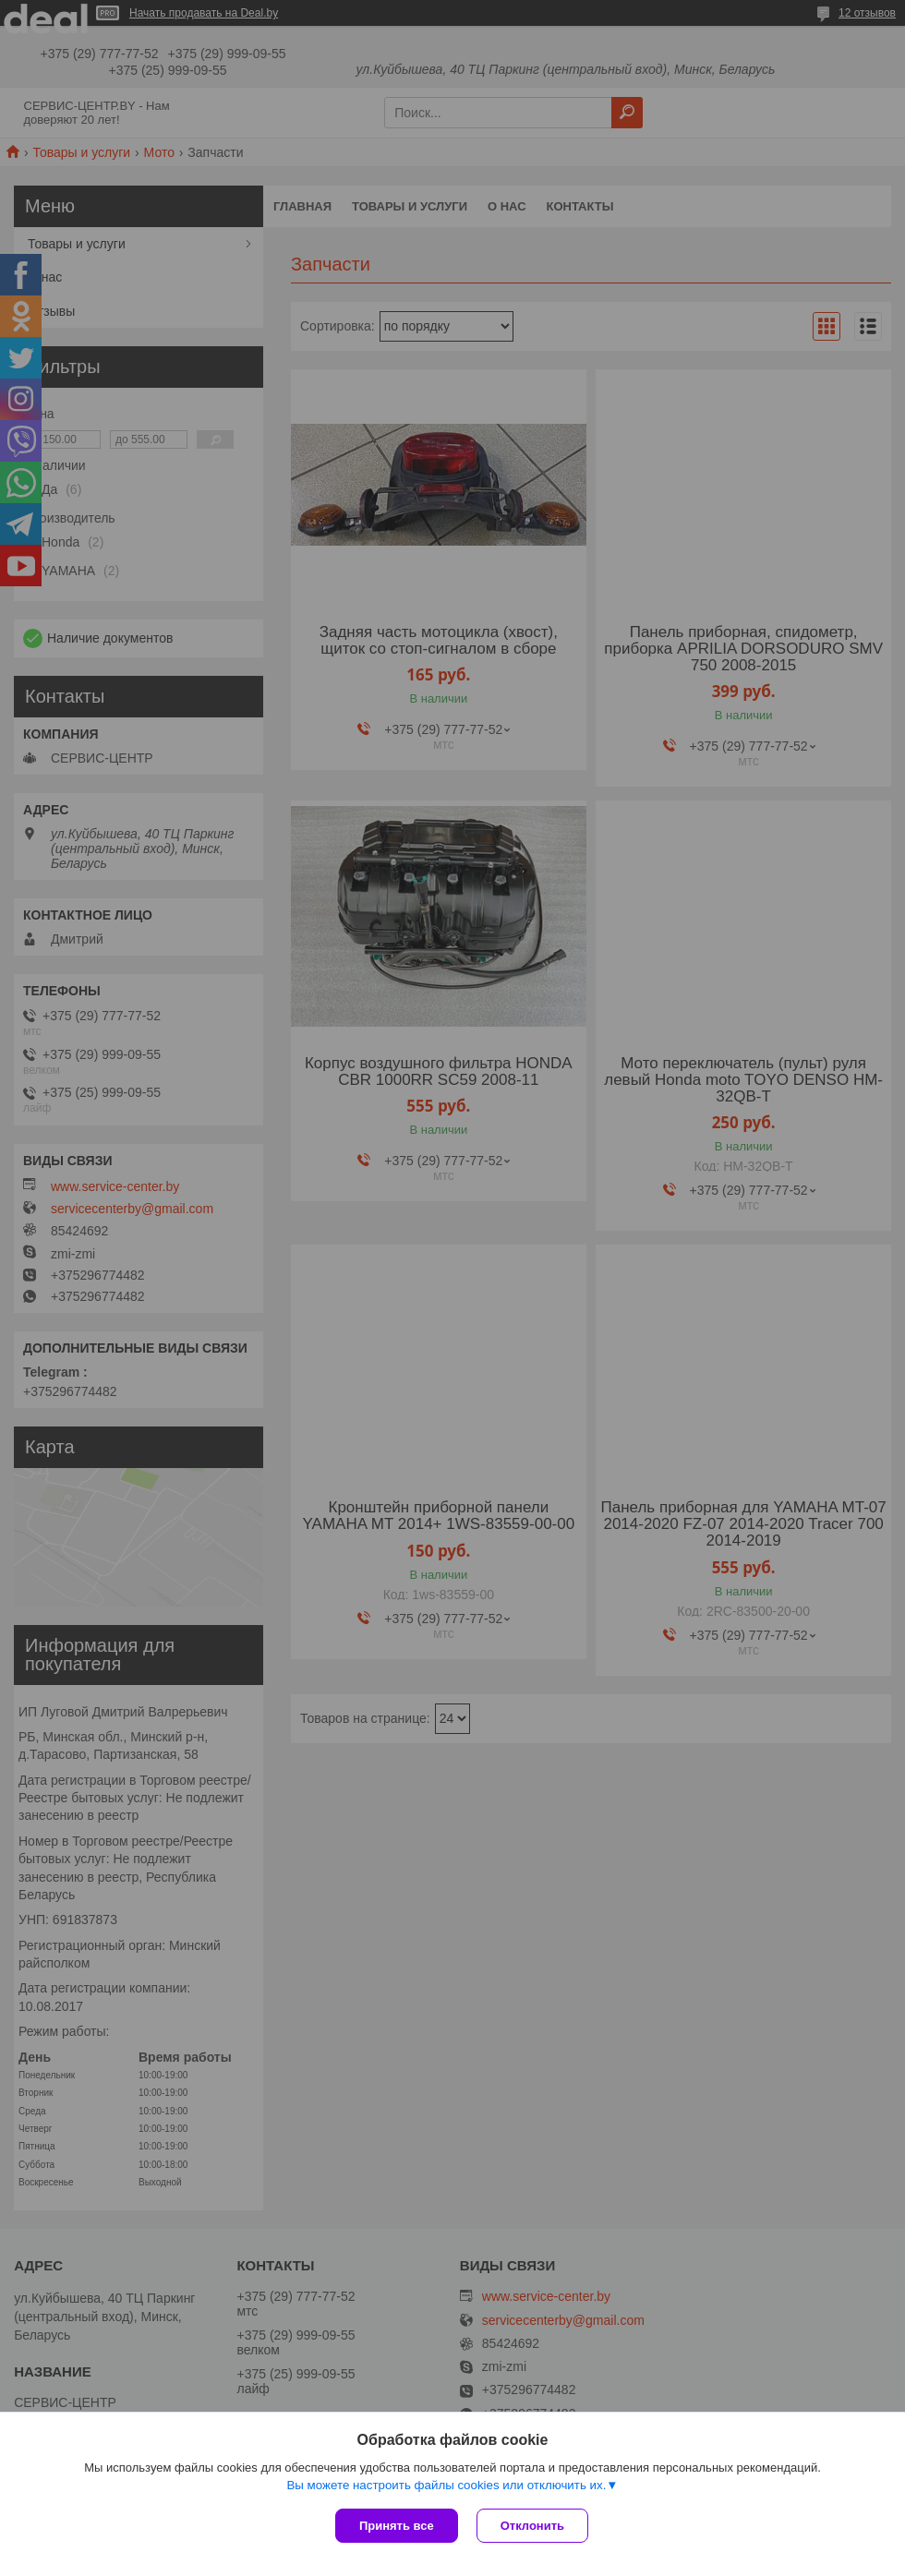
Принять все (396, 2526)
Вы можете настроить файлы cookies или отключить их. (446, 2485)
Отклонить (532, 2526)
